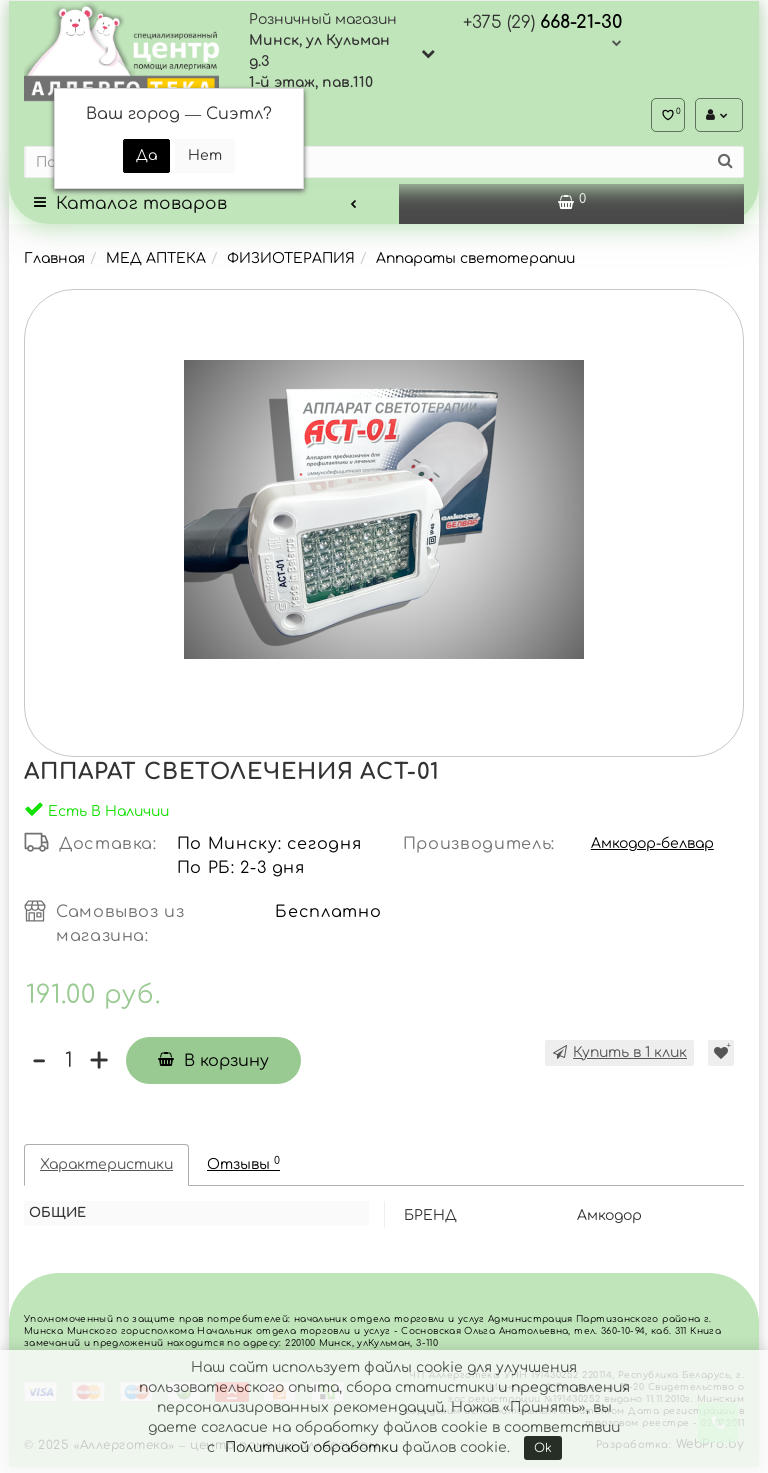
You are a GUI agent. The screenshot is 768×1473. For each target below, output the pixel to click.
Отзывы (243, 1169)
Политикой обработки (311, 1447)
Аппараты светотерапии (475, 264)
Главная (54, 264)
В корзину (215, 1067)
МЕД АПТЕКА (156, 264)
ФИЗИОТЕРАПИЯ (291, 264)
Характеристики (106, 1170)
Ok (543, 1448)
